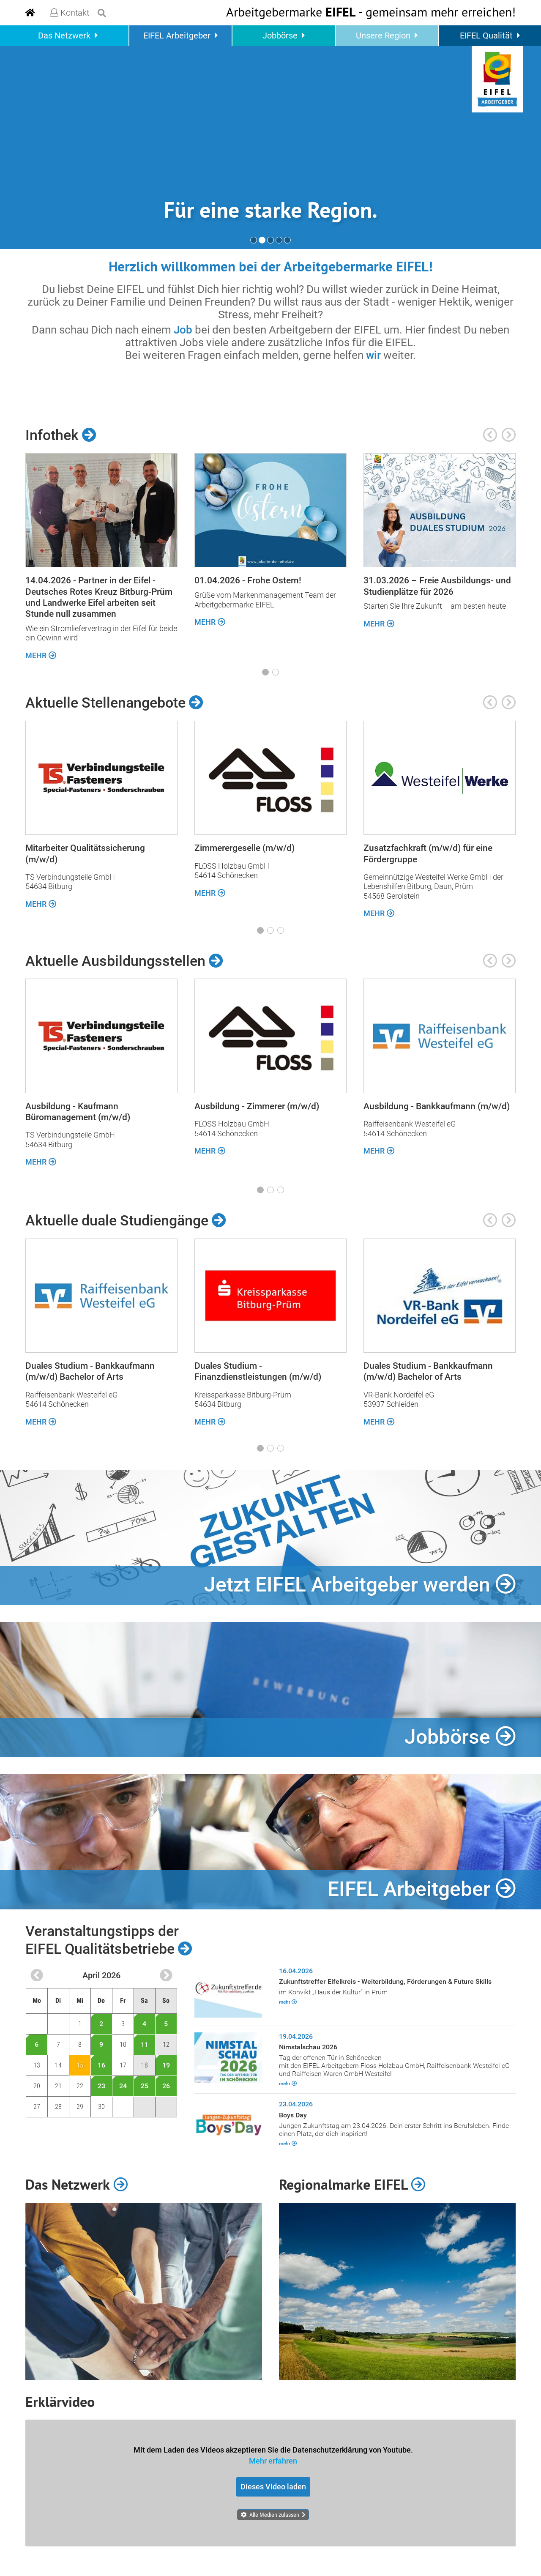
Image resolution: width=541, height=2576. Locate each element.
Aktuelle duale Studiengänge (125, 1220)
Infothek (60, 435)
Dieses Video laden (273, 2486)
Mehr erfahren (273, 2460)
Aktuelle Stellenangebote (114, 702)
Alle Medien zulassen (274, 2514)
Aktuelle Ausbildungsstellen (124, 960)
